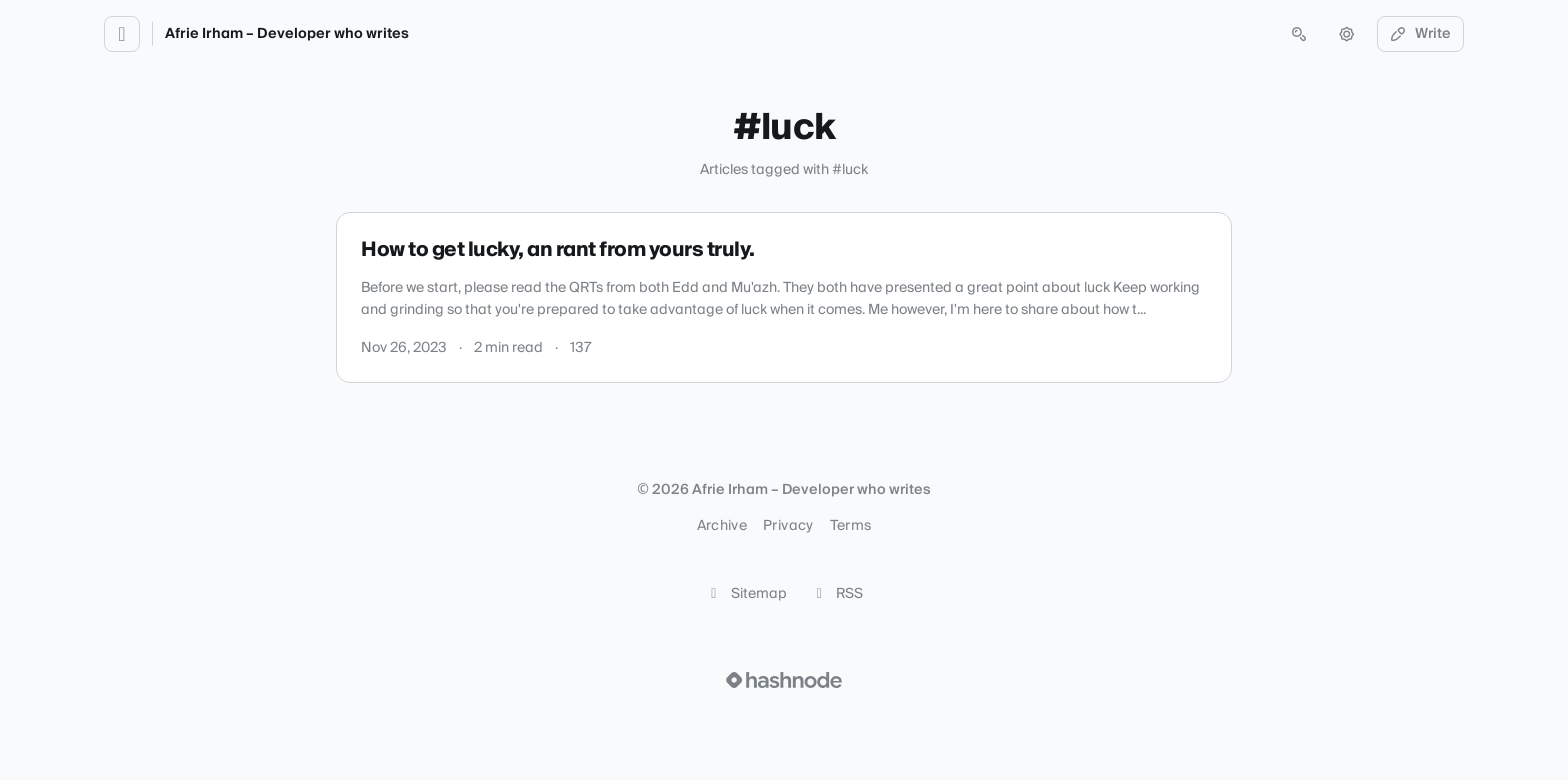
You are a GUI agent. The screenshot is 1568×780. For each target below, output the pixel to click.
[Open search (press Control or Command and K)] (1299, 34)
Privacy (788, 526)
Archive (722, 526)
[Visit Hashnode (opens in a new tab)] (784, 680)
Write (1421, 34)
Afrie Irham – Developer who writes (287, 34)
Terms (851, 526)
